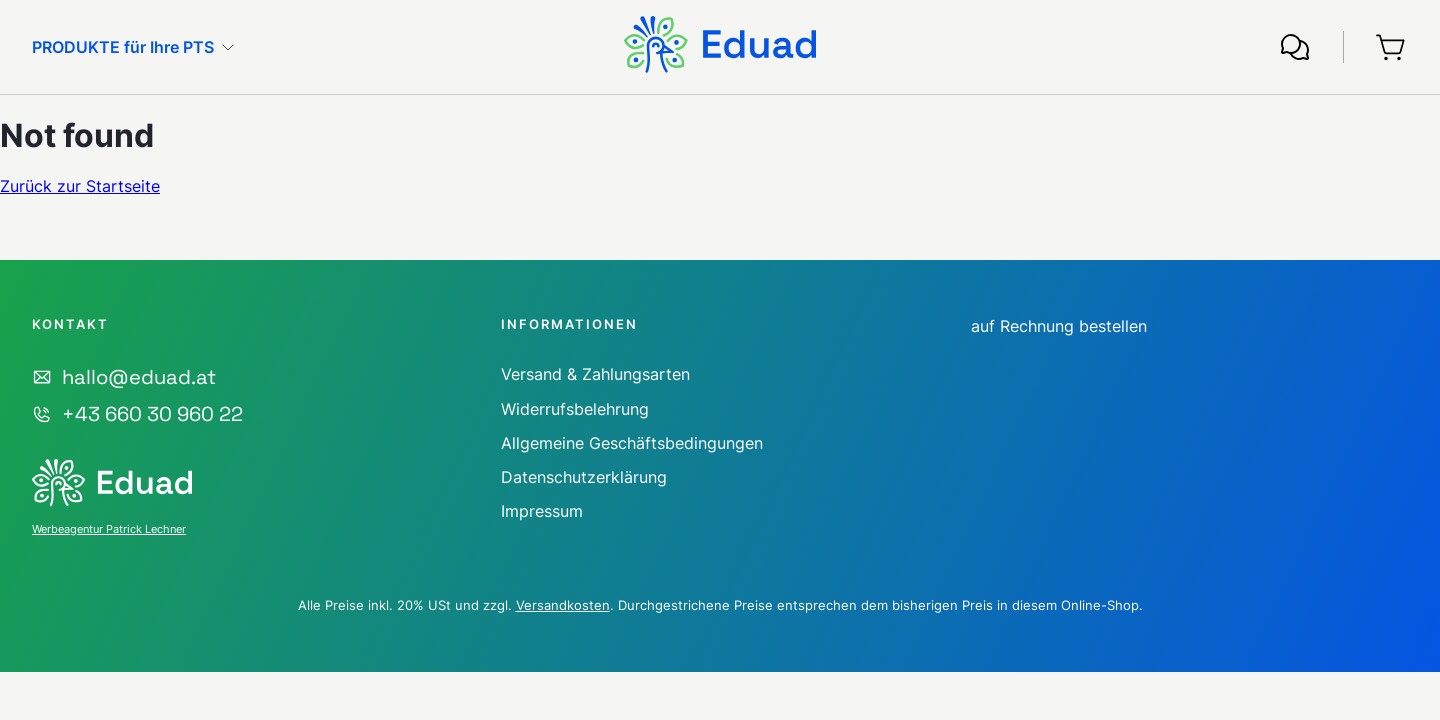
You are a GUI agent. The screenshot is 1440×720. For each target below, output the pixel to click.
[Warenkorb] (1392, 47)
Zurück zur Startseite (80, 186)
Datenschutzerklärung (584, 477)
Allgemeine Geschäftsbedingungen (632, 443)
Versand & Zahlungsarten (595, 374)
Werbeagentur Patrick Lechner (109, 529)
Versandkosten (563, 605)
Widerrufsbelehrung (575, 409)
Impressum (542, 511)
